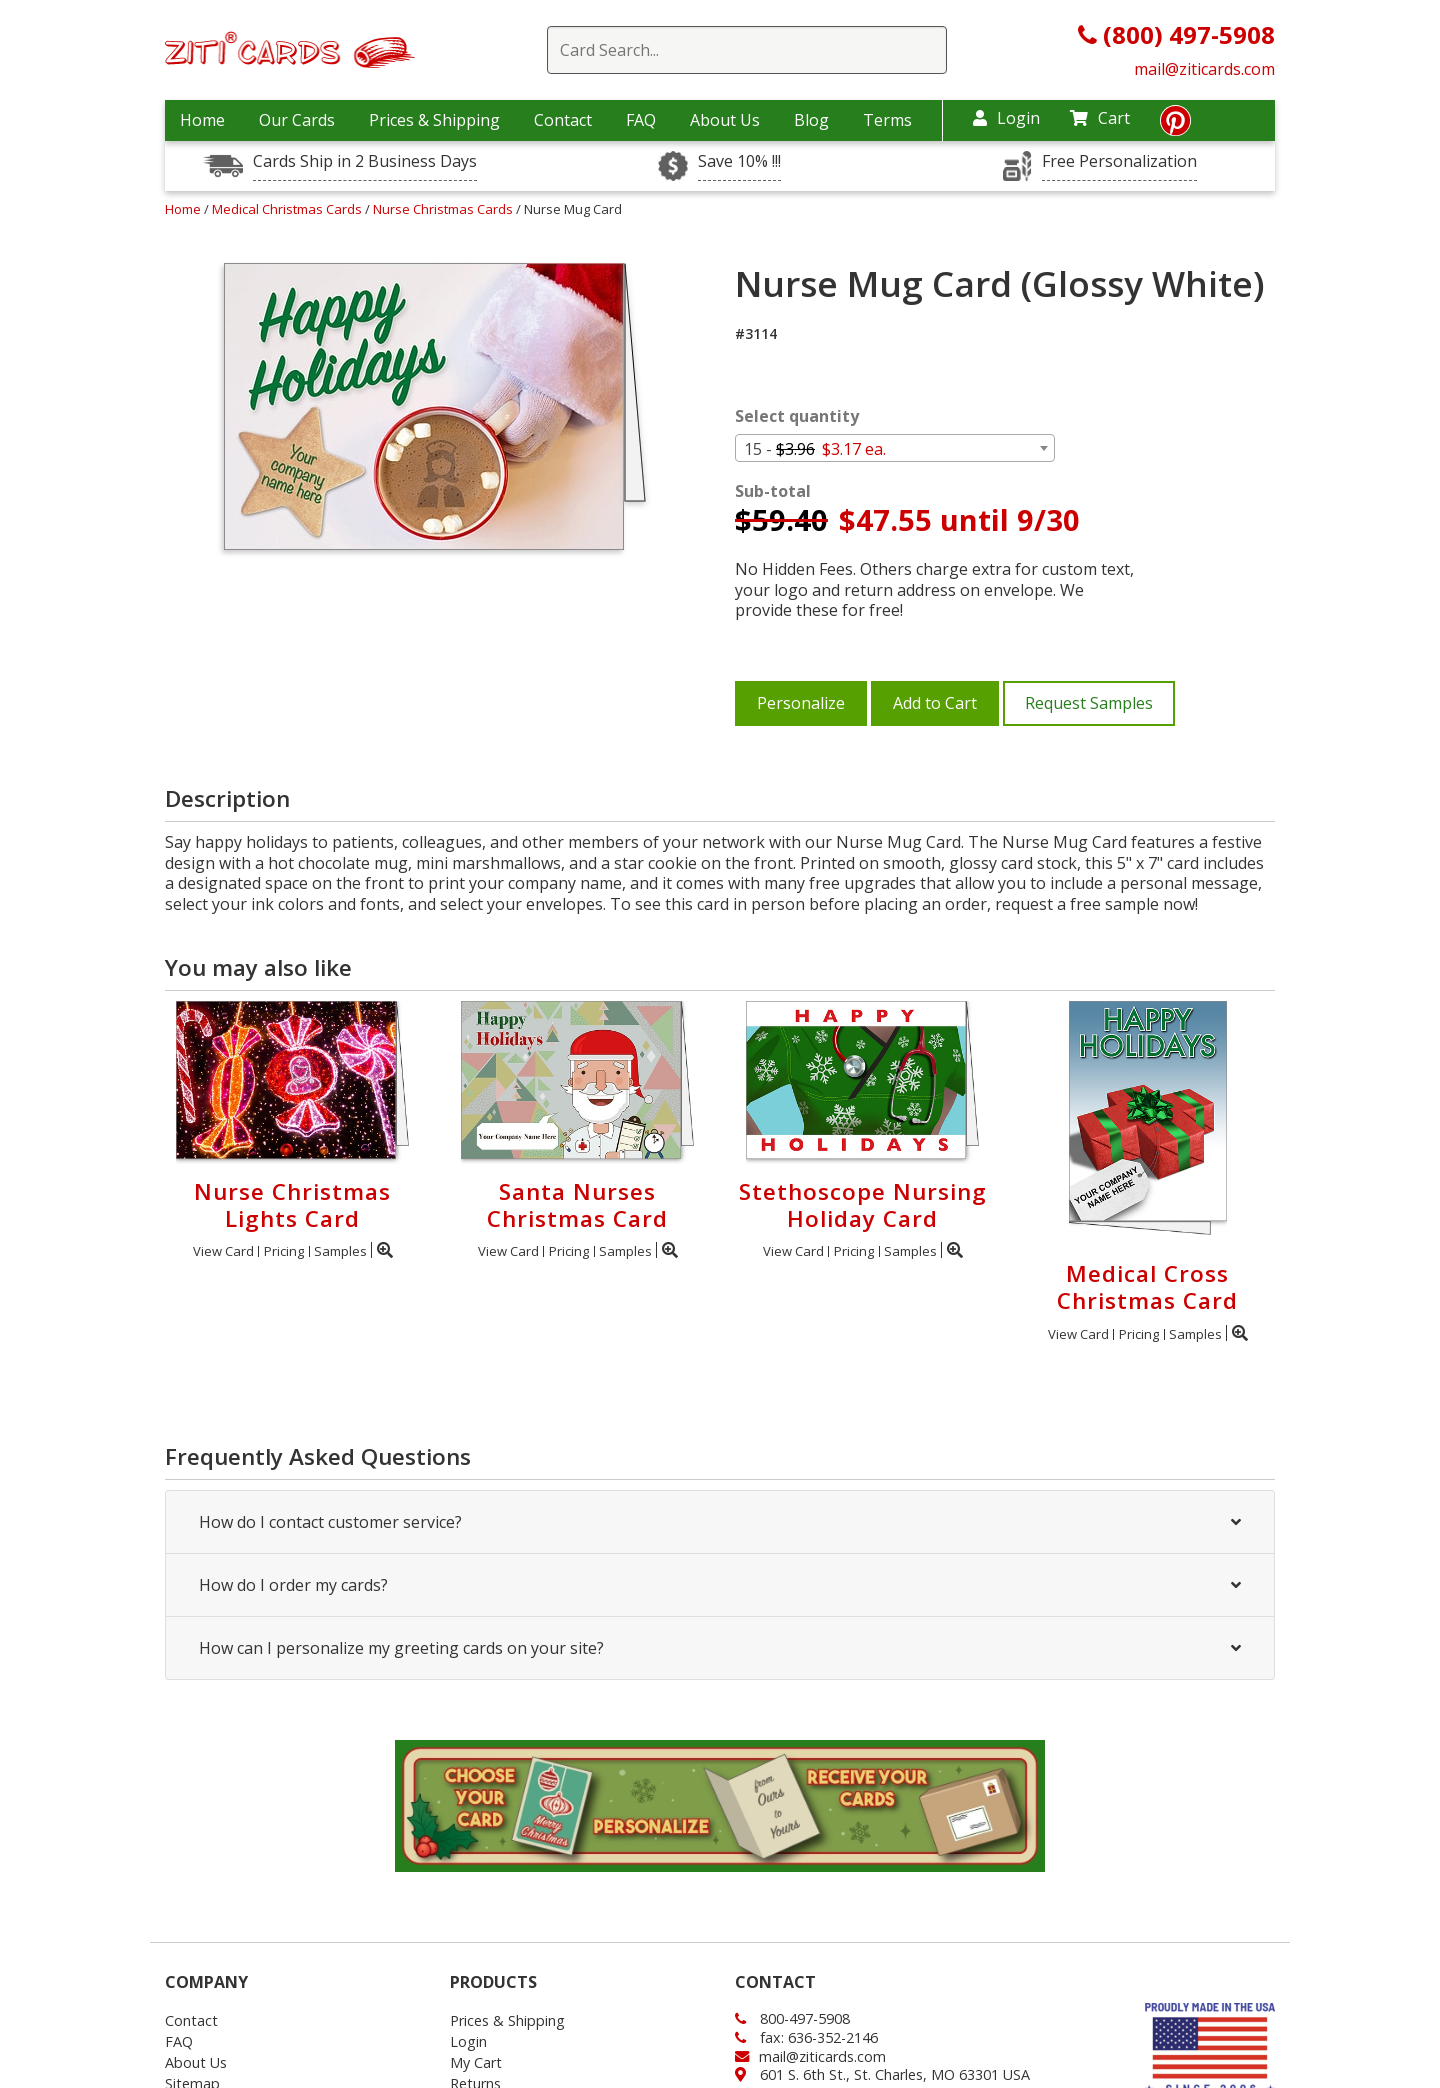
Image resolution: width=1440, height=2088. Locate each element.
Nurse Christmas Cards (444, 209)
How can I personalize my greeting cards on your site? (720, 1648)
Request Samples (1089, 703)
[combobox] (895, 448)
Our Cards (297, 120)
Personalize (801, 703)
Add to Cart (935, 703)
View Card (223, 1251)
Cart (1100, 118)
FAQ (641, 120)
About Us (725, 120)
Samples (340, 1251)
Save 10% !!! (739, 161)
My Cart (476, 2062)
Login (1006, 118)
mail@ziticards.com (1204, 69)
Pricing (284, 1251)
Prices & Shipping (434, 120)
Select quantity (797, 416)
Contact (563, 120)
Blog (811, 120)
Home (202, 120)
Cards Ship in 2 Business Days (365, 161)
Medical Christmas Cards (288, 209)
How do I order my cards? (720, 1585)
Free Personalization (1119, 161)
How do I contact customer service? (720, 1522)
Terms (887, 120)
